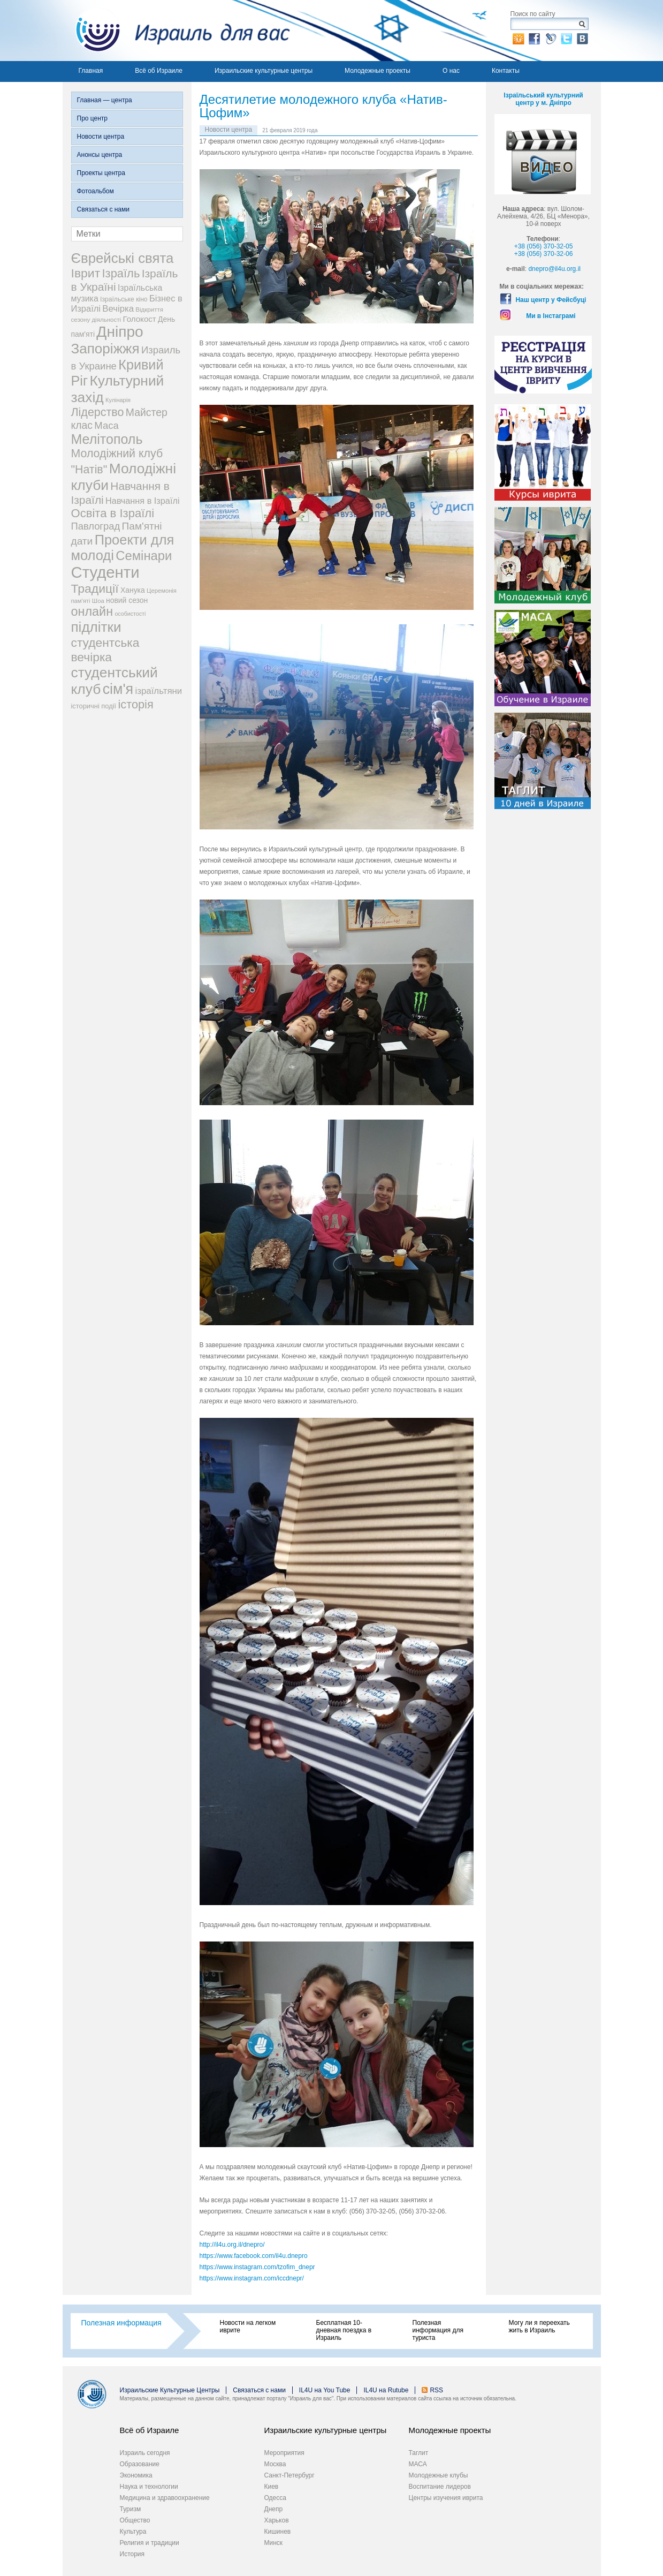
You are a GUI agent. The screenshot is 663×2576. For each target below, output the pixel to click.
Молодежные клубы (438, 2475)
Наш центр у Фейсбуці (550, 300)
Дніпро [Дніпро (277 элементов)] (119, 331)
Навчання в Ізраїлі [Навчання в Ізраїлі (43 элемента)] (142, 500)
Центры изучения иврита (446, 2498)
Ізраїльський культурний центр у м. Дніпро (543, 99)
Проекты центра (101, 173)
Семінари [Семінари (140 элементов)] (144, 555)
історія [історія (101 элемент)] (135, 704)
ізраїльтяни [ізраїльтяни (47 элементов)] (158, 691)
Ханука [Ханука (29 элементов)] (132, 590)
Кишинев (277, 2531)
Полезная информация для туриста (438, 2330)
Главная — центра (104, 100)
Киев (271, 2486)
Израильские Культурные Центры (170, 2390)
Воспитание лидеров (440, 2486)
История (132, 2554)
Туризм (130, 2509)
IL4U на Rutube (385, 2390)
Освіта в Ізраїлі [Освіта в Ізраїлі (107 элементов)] (113, 513)
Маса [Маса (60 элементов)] (106, 425)
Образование (139, 2464)
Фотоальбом (95, 191)
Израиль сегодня (145, 2453)
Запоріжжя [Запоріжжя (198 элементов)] (105, 349)
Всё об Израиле (158, 70)
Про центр (92, 118)
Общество (135, 2520)
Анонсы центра (100, 154)
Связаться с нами (103, 209)
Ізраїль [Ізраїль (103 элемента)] (121, 273)
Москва (275, 2464)
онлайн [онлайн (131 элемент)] (92, 611)
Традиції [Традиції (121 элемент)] (95, 588)
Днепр (273, 2509)
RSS (436, 2390)
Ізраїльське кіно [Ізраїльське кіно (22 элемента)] (124, 299)
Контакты (506, 70)
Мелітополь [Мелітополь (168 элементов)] (107, 439)
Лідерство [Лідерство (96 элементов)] (97, 412)
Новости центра (101, 136)
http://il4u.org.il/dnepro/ (232, 2244)
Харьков (276, 2520)
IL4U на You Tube (324, 2390)
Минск (273, 2543)
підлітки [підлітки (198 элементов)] (96, 627)
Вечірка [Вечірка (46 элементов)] (118, 309)
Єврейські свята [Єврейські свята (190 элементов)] (122, 258)
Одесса (275, 2498)
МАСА (418, 2464)
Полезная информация (121, 2322)
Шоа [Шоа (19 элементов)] (98, 601)
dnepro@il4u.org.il (554, 269)
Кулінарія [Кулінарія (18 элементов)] (118, 400)
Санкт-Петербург (289, 2475)
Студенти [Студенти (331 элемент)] (105, 572)
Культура (133, 2531)
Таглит (419, 2453)
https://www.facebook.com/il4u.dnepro (254, 2256)
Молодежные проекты (377, 70)
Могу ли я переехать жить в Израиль (539, 2326)
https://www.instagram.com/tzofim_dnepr (257, 2267)
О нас (451, 70)
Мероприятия (284, 2453)
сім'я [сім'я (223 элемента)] (118, 689)
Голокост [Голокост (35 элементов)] (139, 318)
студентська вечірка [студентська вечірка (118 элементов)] (105, 650)
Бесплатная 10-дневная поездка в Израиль (344, 2330)
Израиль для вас (176, 30)
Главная (91, 70)
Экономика (136, 2475)
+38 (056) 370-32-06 (543, 254)
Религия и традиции (149, 2543)
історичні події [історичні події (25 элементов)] (94, 706)
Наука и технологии (149, 2486)
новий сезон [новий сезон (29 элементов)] (127, 600)
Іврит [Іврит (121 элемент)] (86, 273)
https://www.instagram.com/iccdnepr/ (252, 2278)
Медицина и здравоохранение (165, 2498)
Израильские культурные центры (264, 70)
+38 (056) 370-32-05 (543, 246)
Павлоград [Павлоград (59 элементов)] (95, 526)
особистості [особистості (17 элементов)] (130, 613)
